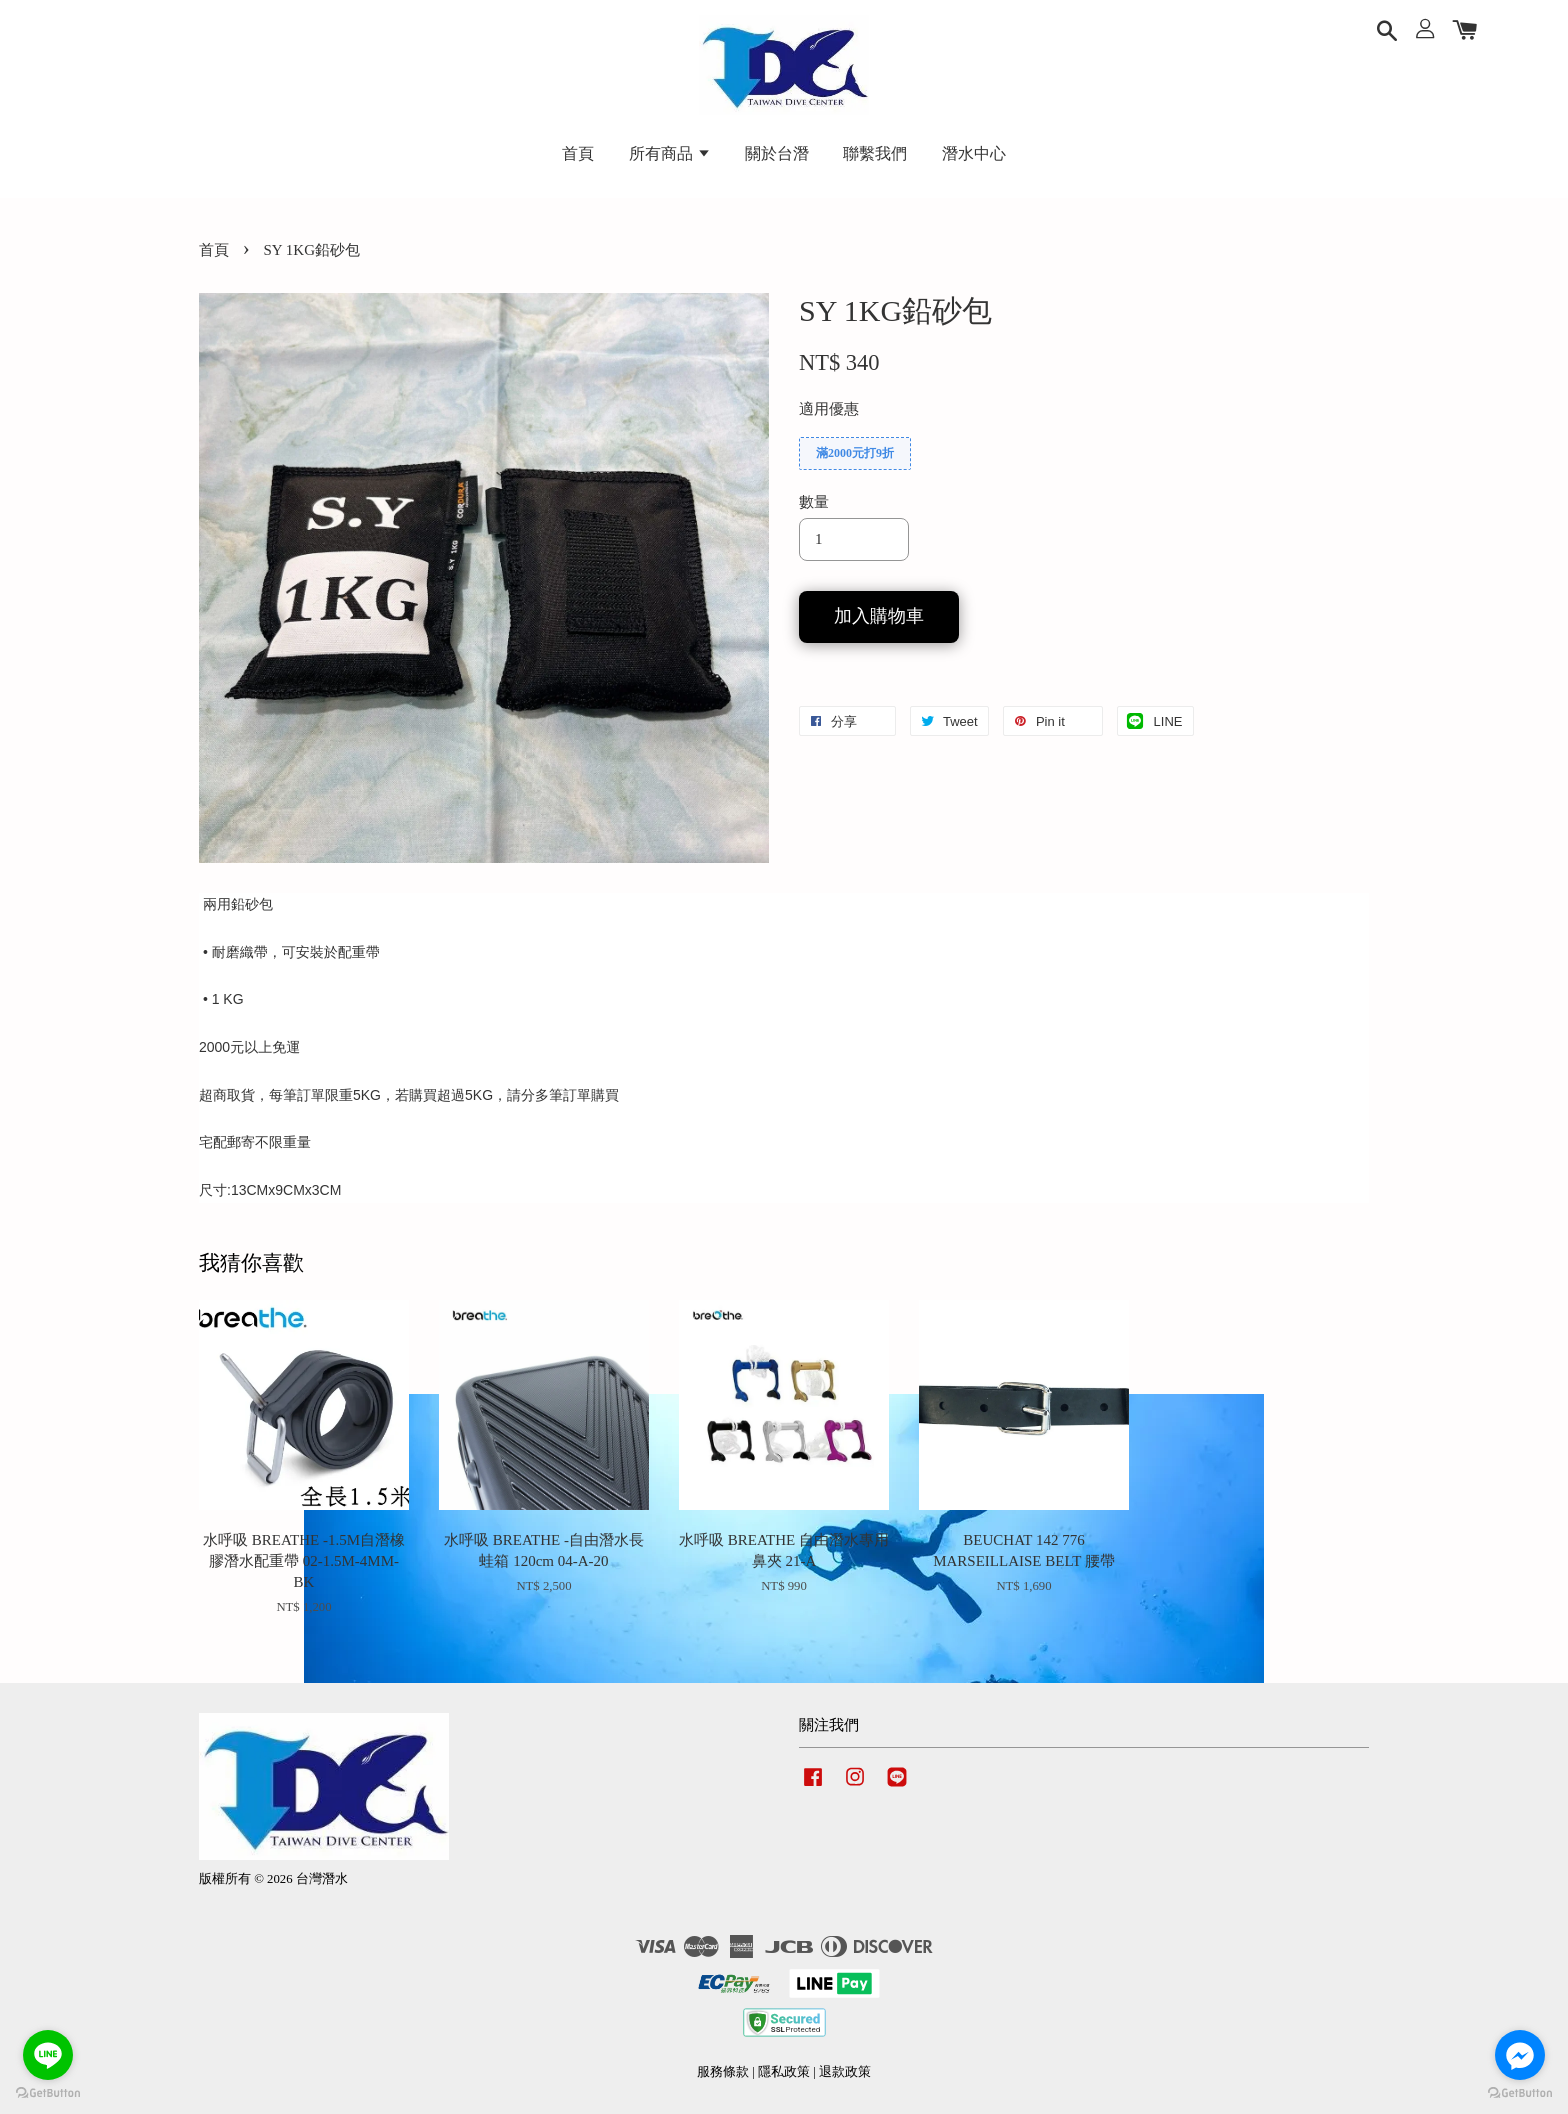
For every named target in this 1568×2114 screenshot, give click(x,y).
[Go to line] (48, 2055)
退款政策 (845, 2072)
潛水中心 (974, 153)
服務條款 (723, 2072)
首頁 (578, 153)
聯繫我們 (875, 153)
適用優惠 (829, 409)
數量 (814, 502)
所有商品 (670, 153)
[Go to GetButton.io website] (48, 2093)
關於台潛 (777, 153)
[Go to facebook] (1520, 2055)
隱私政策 (784, 2072)
